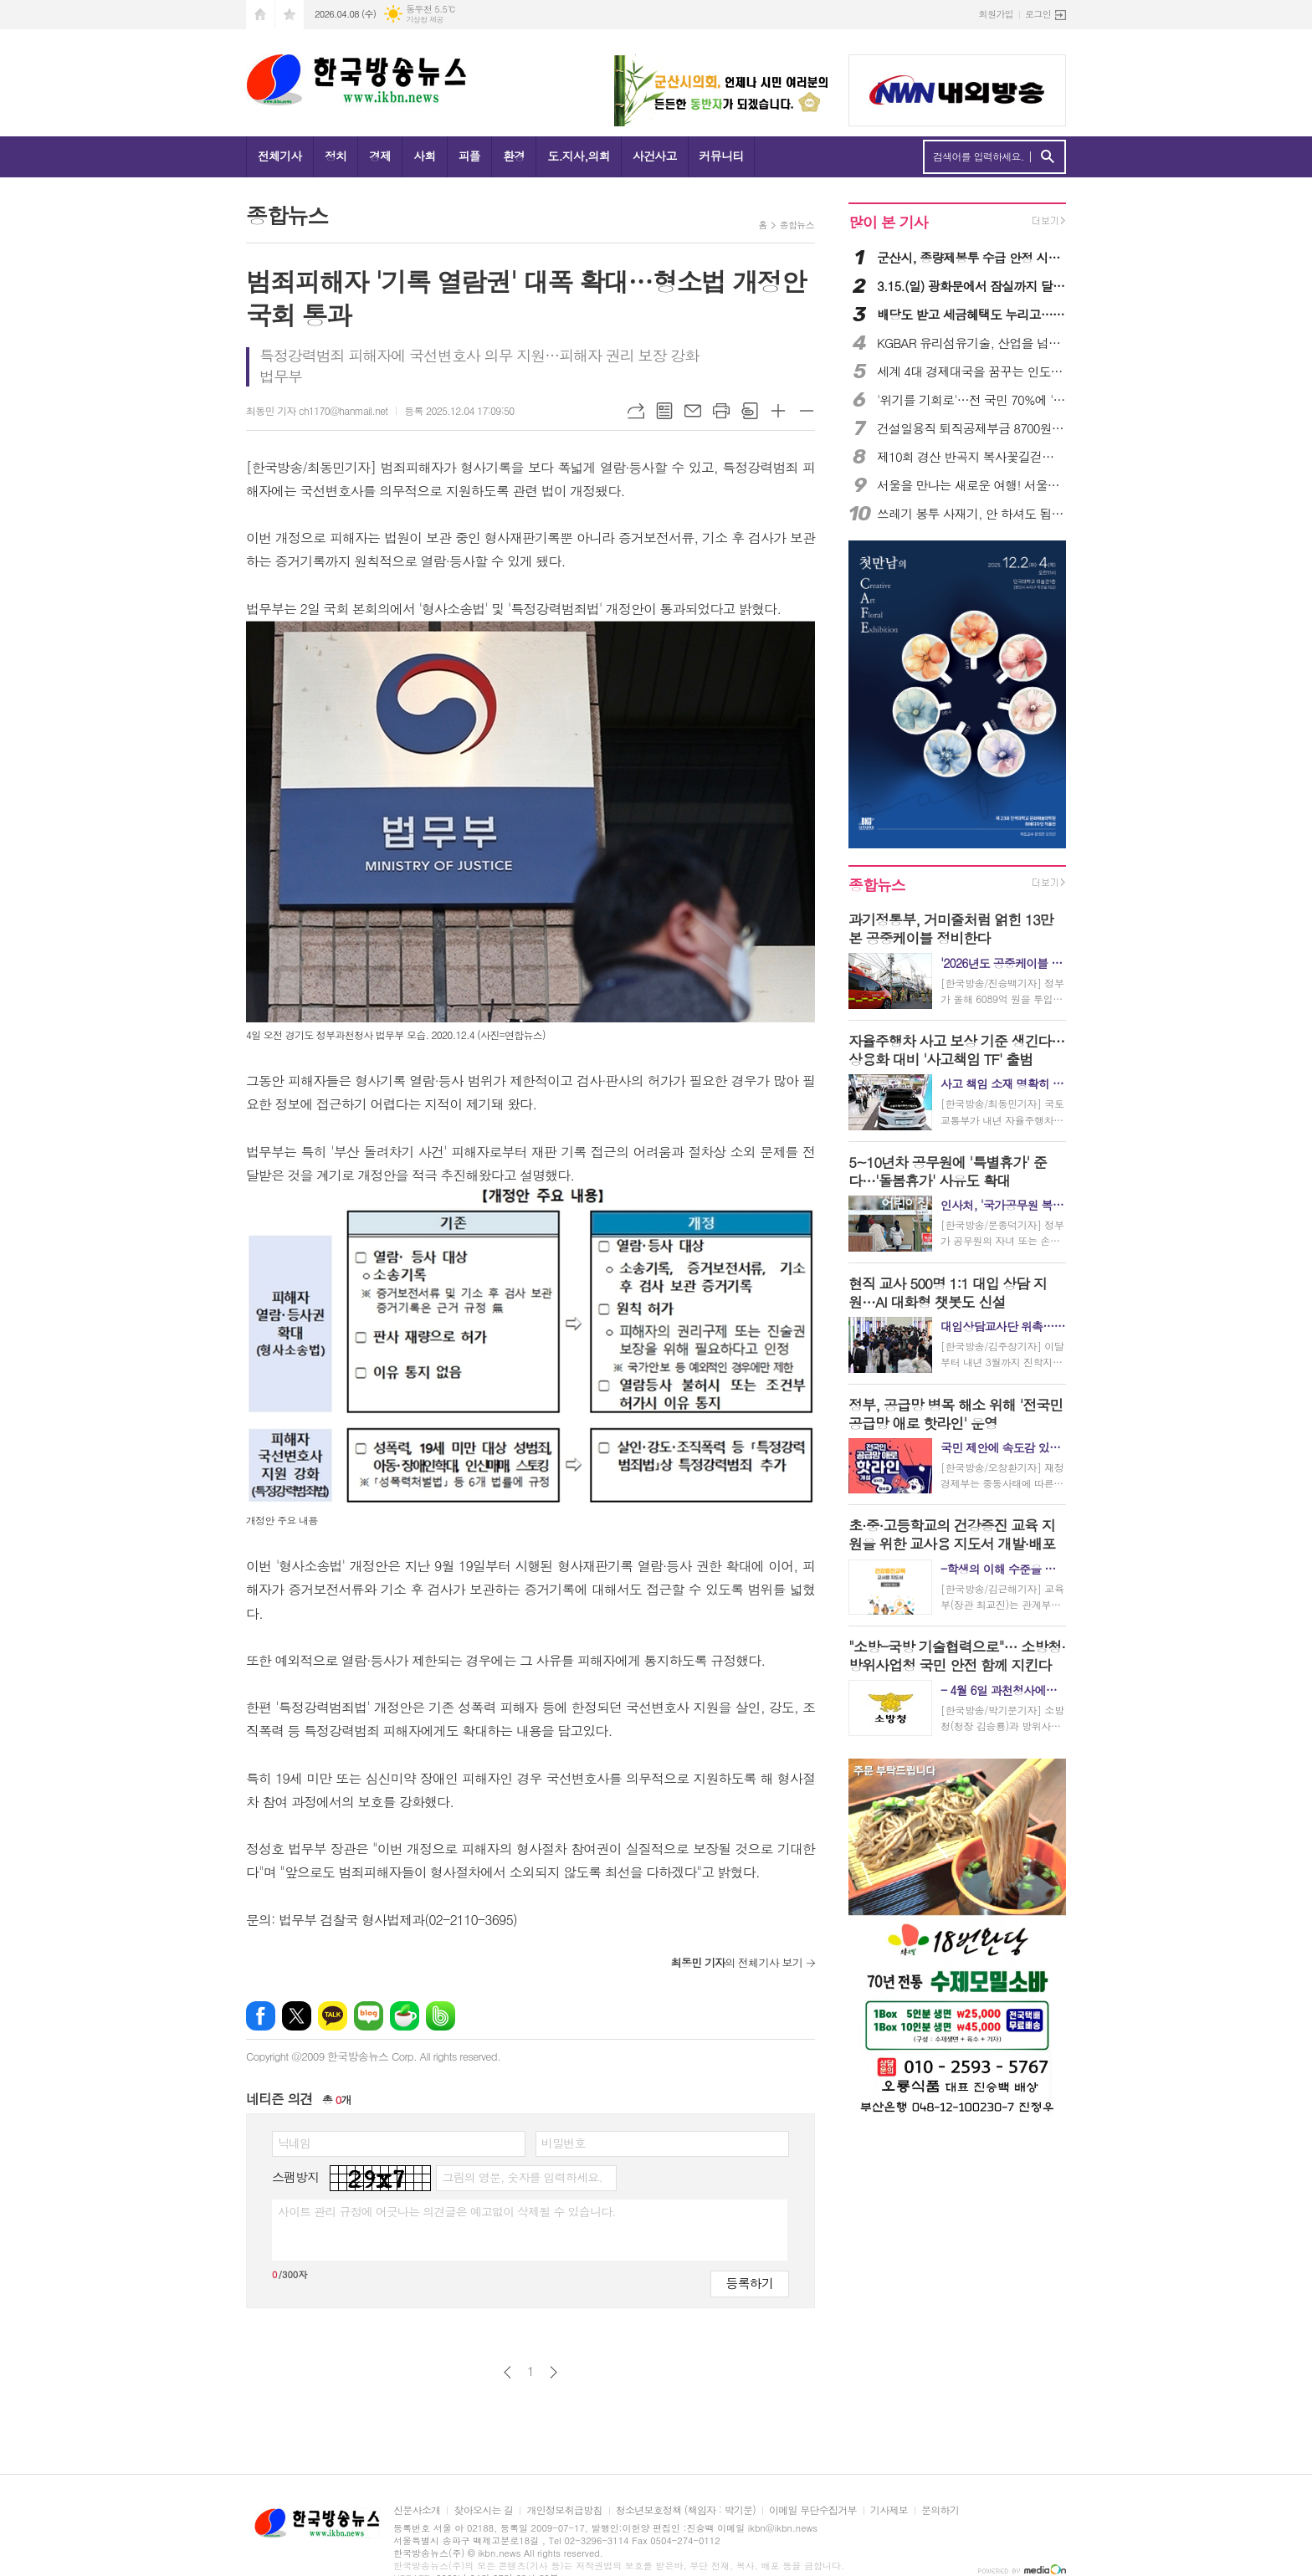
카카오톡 (332, 2016)
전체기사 (280, 155)
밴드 (440, 2016)
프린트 (721, 410)
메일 (692, 410)
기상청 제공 (424, 19)
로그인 (1038, 14)
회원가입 (996, 14)
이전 (507, 2372)
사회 (424, 155)
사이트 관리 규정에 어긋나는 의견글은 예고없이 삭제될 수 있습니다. (447, 2211)
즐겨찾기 (289, 14)
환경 (514, 155)
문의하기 (940, 2510)
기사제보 (889, 2510)
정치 (335, 155)
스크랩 (749, 410)
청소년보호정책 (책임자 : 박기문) (686, 2510)
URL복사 (636, 410)
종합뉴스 (797, 224)
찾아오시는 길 (483, 2510)
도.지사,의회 (578, 155)
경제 (380, 155)
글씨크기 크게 (778, 410)
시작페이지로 (260, 14)
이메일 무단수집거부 (813, 2510)
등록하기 (749, 2283)
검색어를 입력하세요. (978, 156)
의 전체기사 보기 (736, 1962)
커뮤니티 (722, 155)
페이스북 (260, 2016)
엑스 (296, 2016)
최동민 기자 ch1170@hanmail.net (316, 410)
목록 (664, 410)
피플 (469, 155)
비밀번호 (563, 2142)
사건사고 (655, 155)
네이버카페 (404, 2016)
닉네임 (294, 2142)
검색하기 (1047, 156)
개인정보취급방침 (564, 2510)
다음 (553, 2372)
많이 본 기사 (887, 222)
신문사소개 (416, 2510)
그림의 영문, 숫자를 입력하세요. (522, 2177)
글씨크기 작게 (806, 410)
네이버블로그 (368, 2016)
